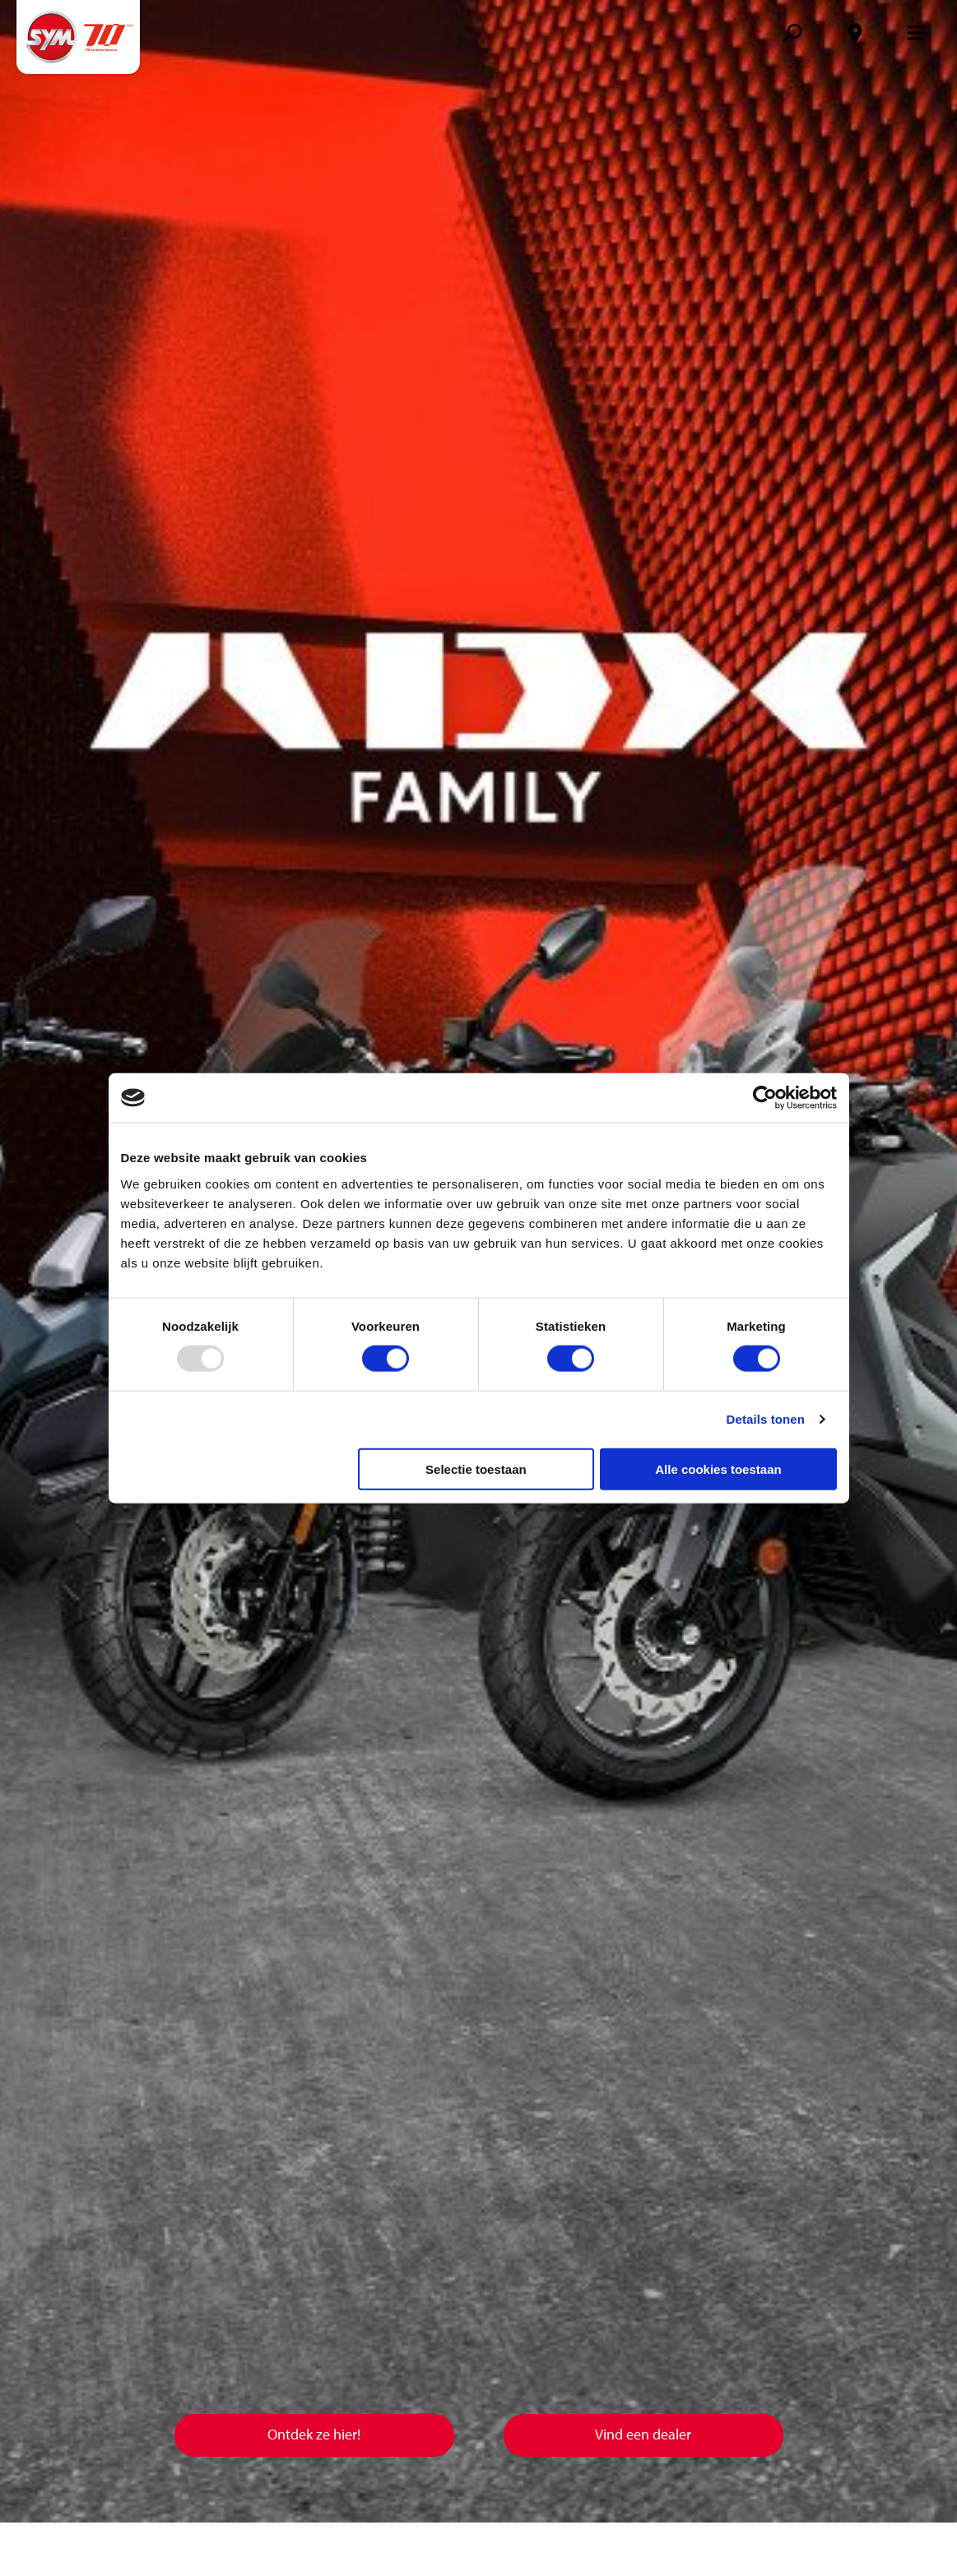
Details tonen (766, 1419)
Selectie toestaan (476, 1469)
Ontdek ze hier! (313, 2434)
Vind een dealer (643, 2434)
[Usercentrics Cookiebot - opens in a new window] (765, 1098)
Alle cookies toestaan (718, 1469)
